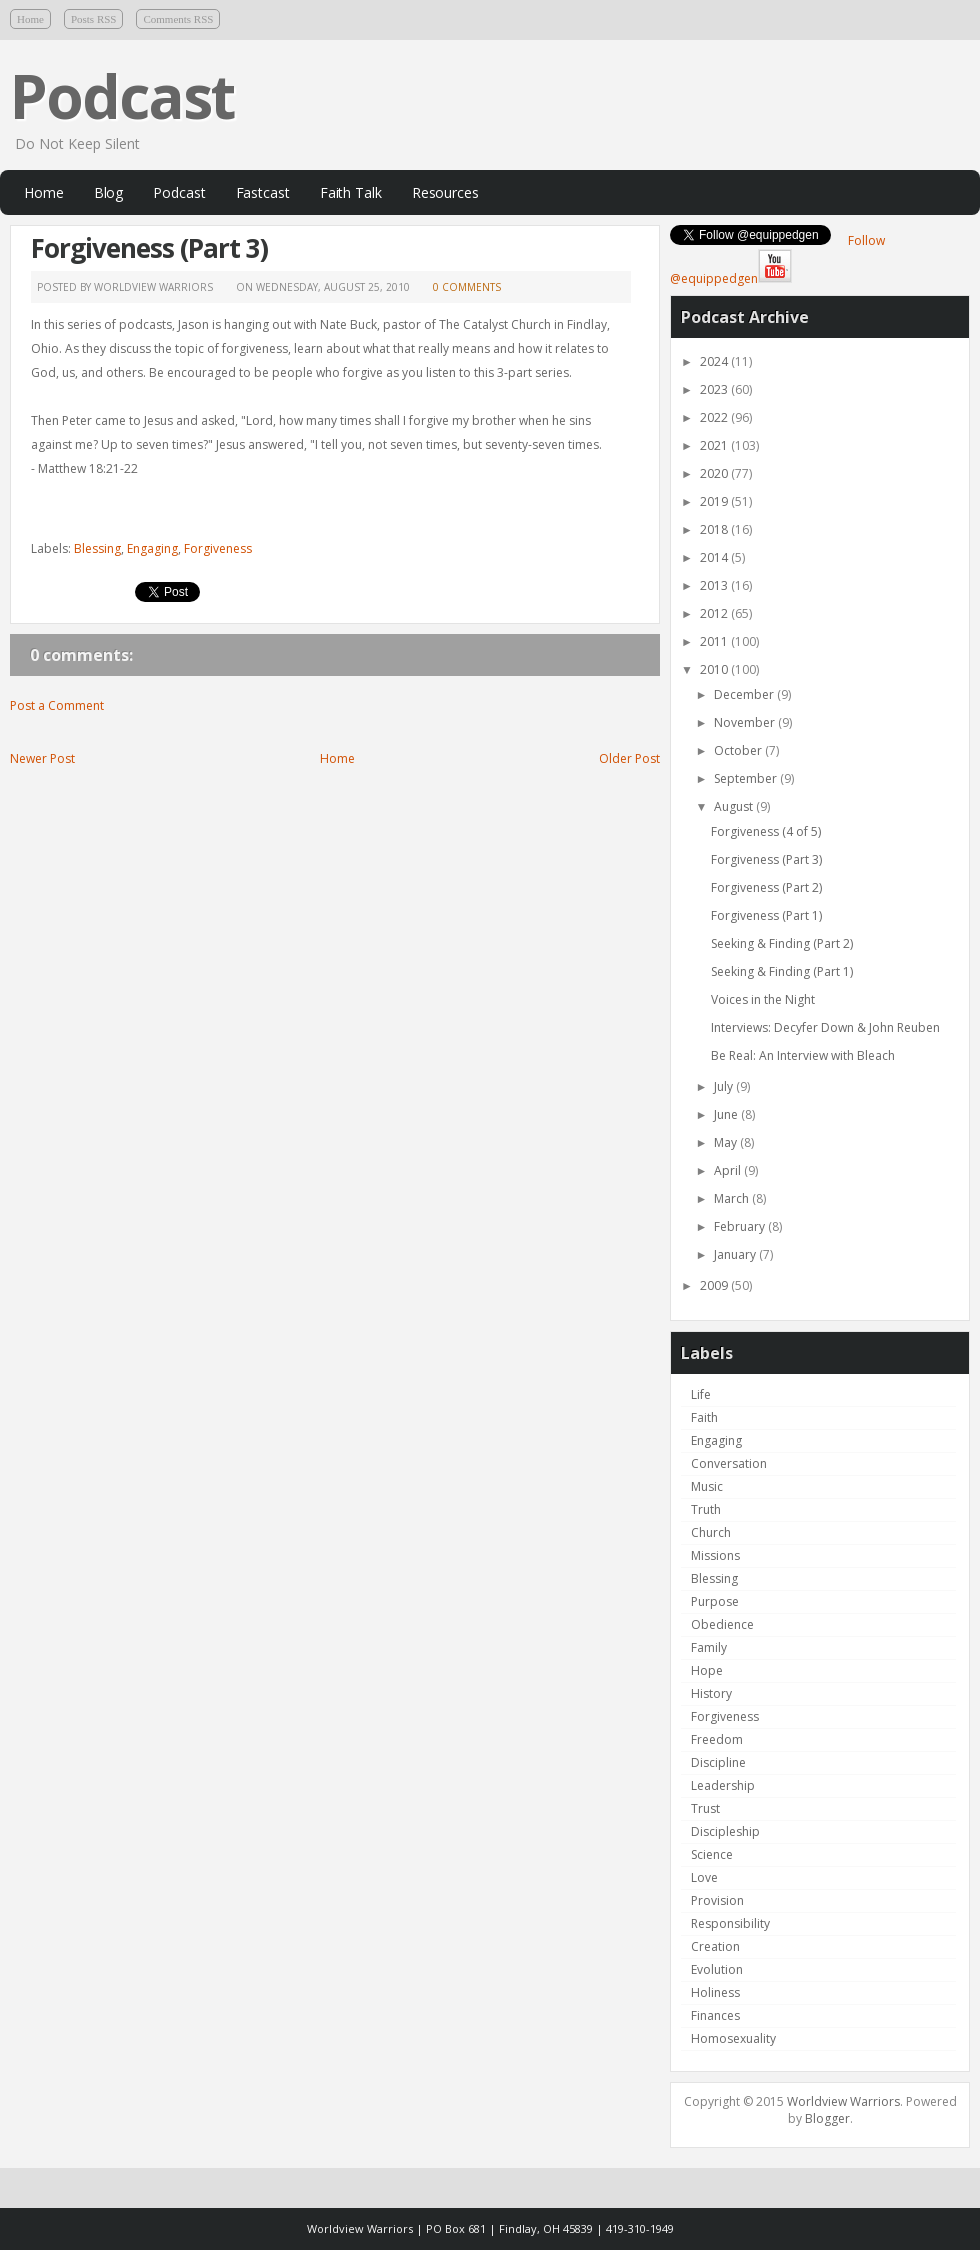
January (736, 1254)
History (711, 1693)
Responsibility (730, 1923)
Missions (715, 1555)
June (727, 1114)
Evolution (717, 1969)
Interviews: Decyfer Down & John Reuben (825, 1027)
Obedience (722, 1624)
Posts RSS (94, 19)
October (739, 750)
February (741, 1226)
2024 (715, 361)
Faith (704, 1417)
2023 (715, 389)
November (746, 722)
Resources (445, 192)
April (729, 1170)
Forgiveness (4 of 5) (766, 831)
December (745, 694)
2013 (715, 585)
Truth (706, 1509)
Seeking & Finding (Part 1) (782, 971)
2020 (715, 473)
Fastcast (263, 192)
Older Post (629, 758)
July (725, 1086)
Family (709, 1647)
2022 (715, 417)
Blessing (97, 548)
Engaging (152, 548)
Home (30, 19)
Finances (715, 2015)
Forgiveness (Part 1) (766, 915)
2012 (715, 613)
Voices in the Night (763, 999)
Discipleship (725, 1831)
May (727, 1142)
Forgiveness (218, 548)
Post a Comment (57, 705)
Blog (109, 192)
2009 (715, 1285)
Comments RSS (178, 19)
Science (712, 1854)
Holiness (715, 1992)
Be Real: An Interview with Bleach (803, 1055)
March (733, 1198)
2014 (715, 557)
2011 (715, 641)
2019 (715, 501)
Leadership (723, 1785)
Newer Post (42, 758)
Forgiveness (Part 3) (149, 248)
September (747, 778)
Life (701, 1394)
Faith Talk (351, 192)
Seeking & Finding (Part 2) (782, 943)
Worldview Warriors (843, 2101)
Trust (705, 1808)
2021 (715, 445)
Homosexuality (733, 2038)
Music (707, 1486)
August (735, 806)
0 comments (467, 287)
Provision (717, 1900)
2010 (715, 669)
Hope (707, 1670)
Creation (715, 1946)
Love (704, 1877)
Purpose (715, 1601)
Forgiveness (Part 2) (766, 887)
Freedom (717, 1739)
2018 (715, 529)
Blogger (827, 2118)
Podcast (122, 96)
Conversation (729, 1463)
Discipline (718, 1762)
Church (711, 1532)
